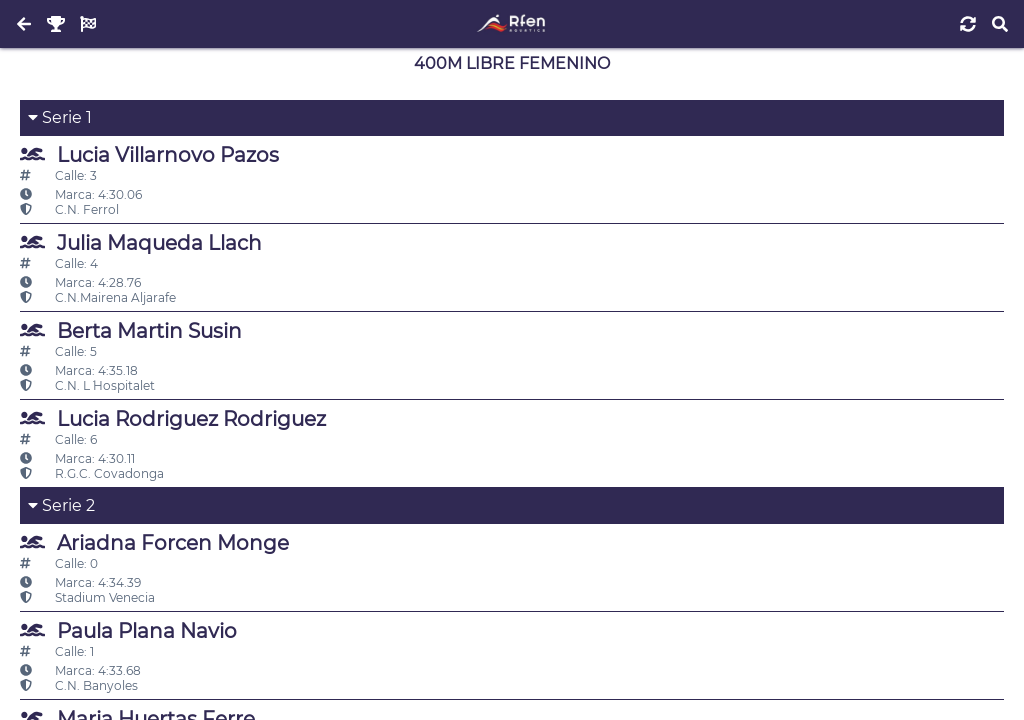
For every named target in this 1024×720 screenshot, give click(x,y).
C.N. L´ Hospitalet (87, 385)
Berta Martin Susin (131, 330)
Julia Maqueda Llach (141, 242)
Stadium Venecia (87, 597)
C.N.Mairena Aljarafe (98, 297)
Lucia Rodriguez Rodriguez (173, 418)
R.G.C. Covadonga (92, 473)
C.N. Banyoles (79, 685)
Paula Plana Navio (128, 630)
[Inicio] (511, 24)
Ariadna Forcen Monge (154, 542)
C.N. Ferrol (69, 209)
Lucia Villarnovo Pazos (149, 154)
